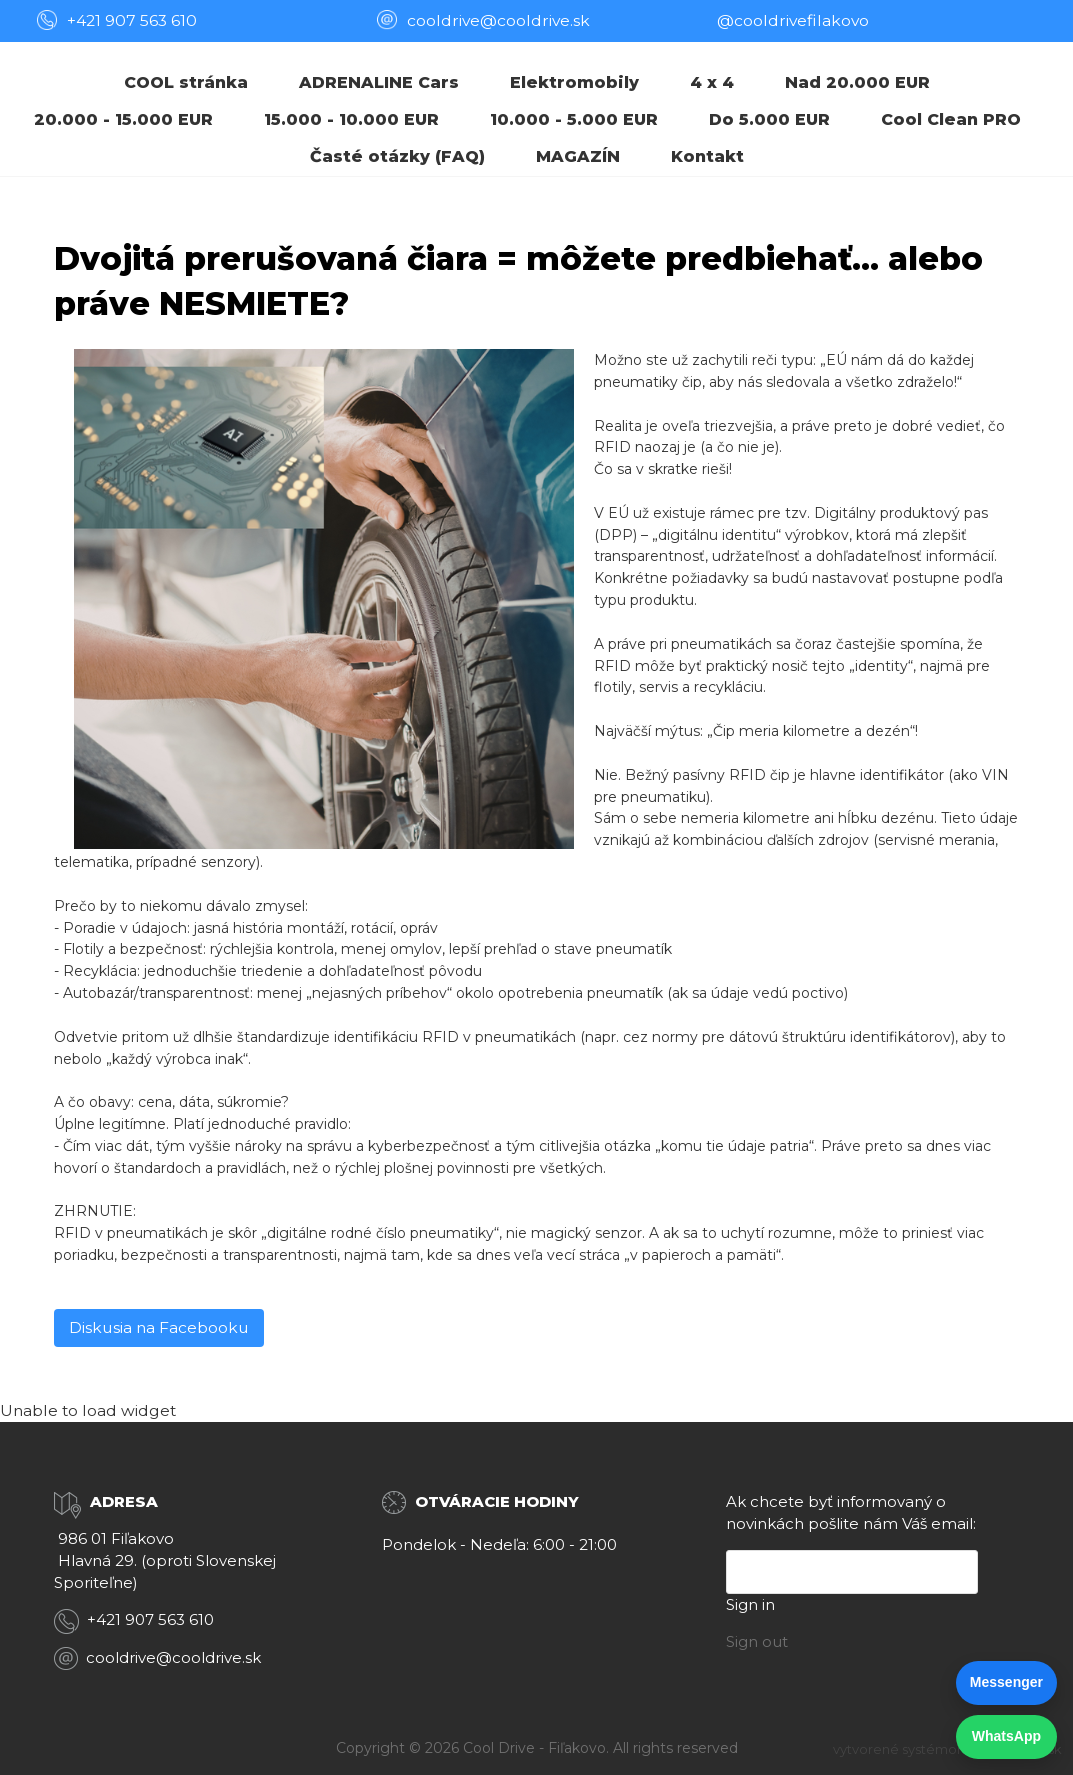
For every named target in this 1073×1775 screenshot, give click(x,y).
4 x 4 (712, 82)
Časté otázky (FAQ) (397, 156)
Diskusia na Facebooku (159, 1327)
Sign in (750, 1604)
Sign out (757, 1641)
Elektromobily (574, 82)
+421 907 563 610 (132, 20)
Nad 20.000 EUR (857, 82)
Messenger (1006, 1682)
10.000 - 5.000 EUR (574, 119)
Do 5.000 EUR (769, 119)
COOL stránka (186, 82)
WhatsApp (1006, 1736)
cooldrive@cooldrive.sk (173, 1657)
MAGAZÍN (578, 156)
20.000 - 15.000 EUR (123, 119)
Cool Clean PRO (951, 119)
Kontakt (707, 156)
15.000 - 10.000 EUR (351, 119)
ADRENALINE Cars (379, 82)
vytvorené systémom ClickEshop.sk (947, 1749)
